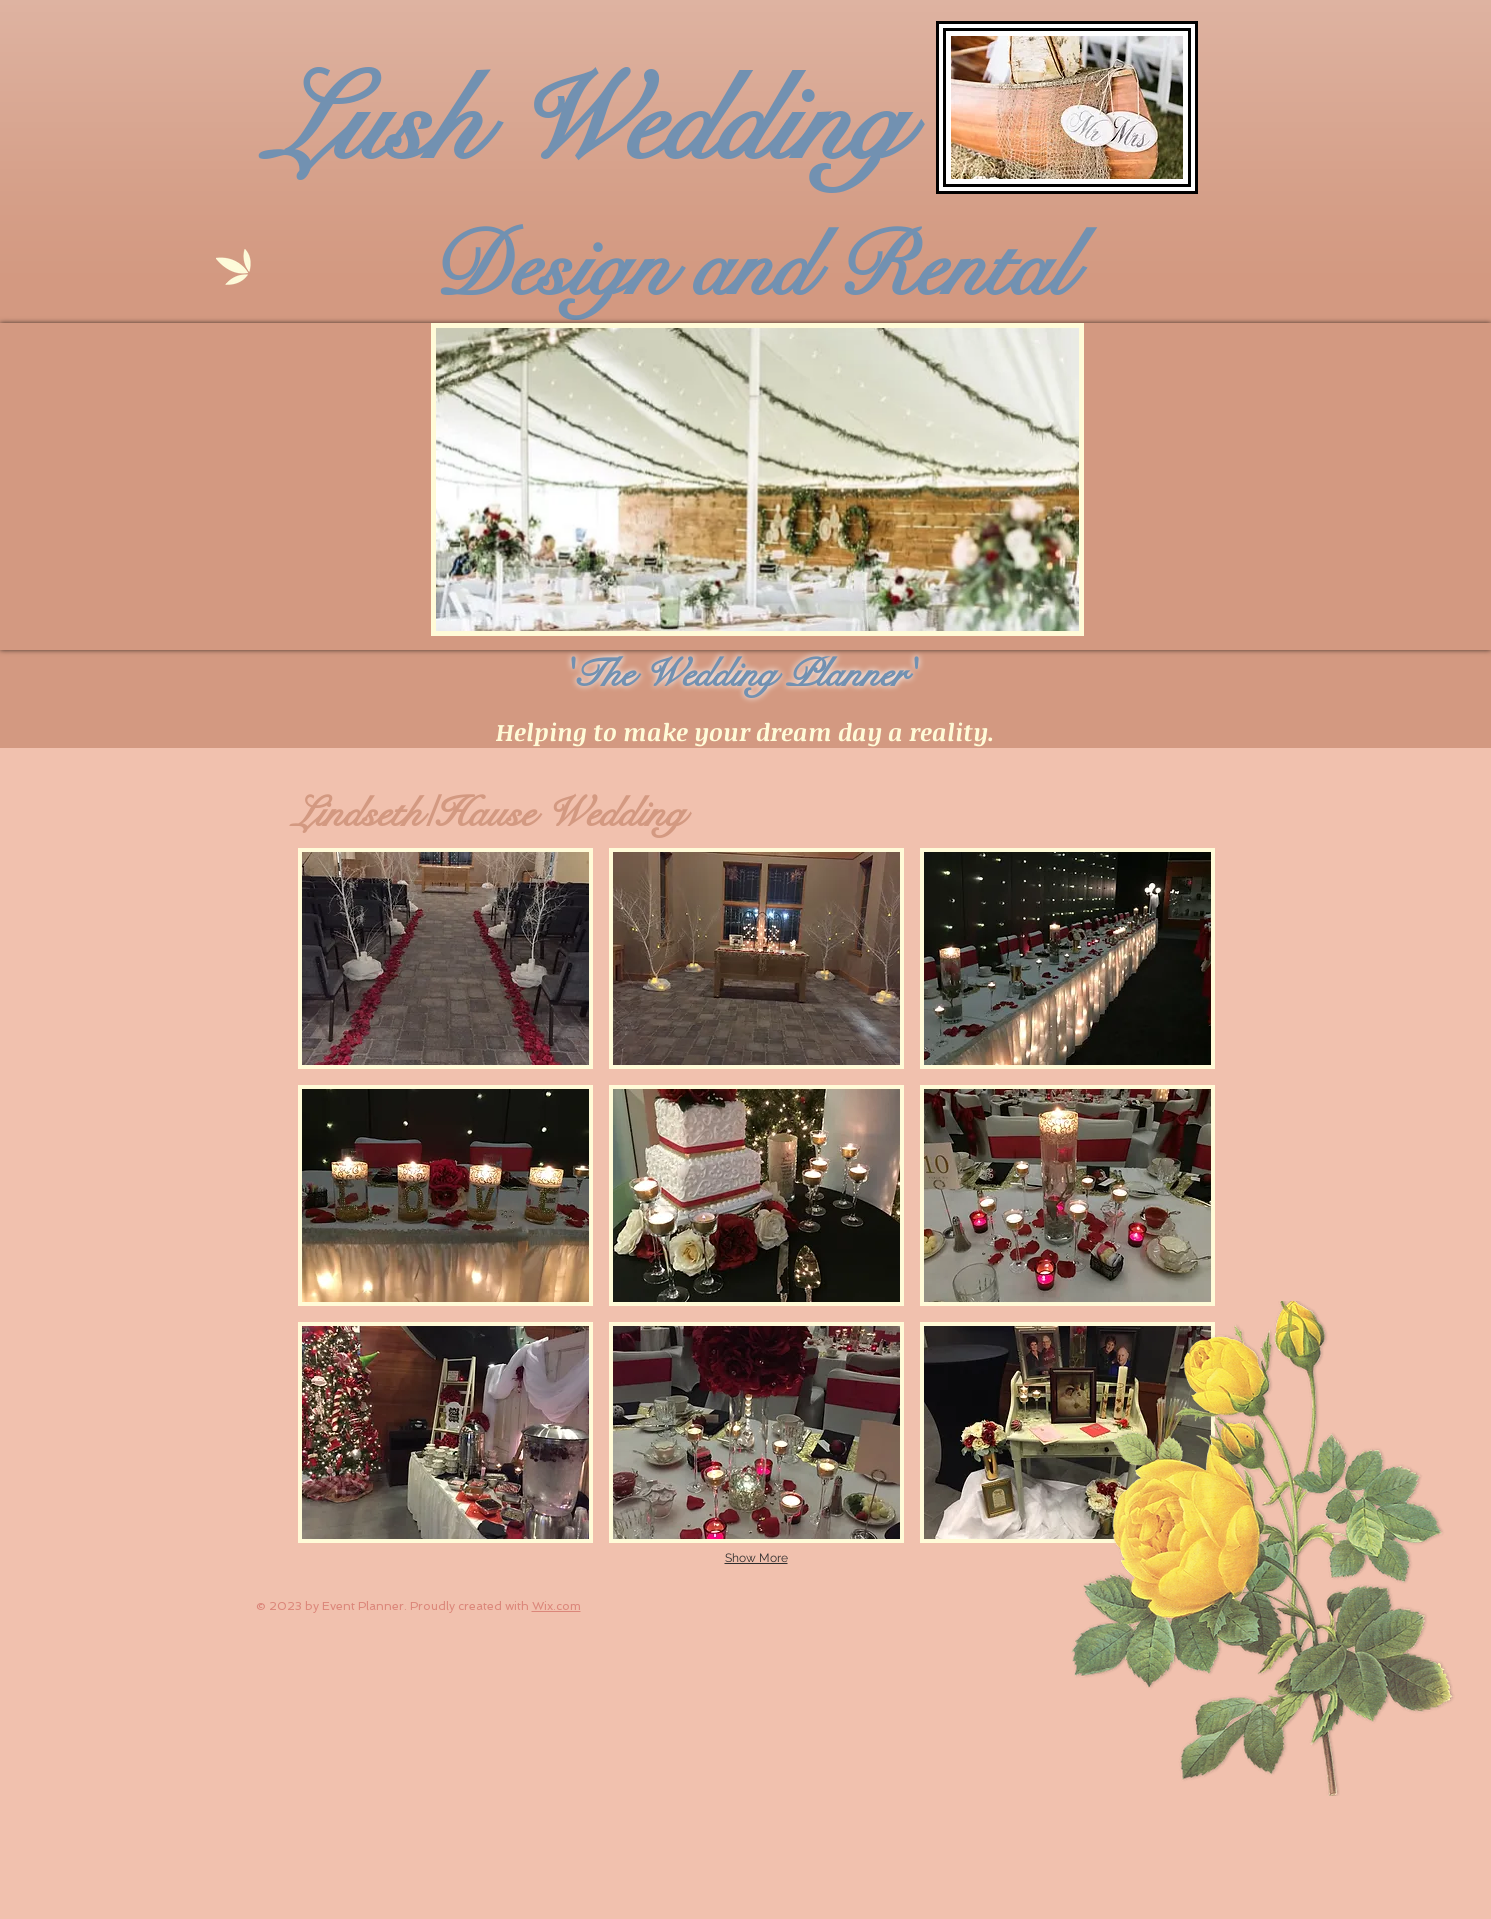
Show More (756, 1558)
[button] (445, 958)
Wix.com (556, 1606)
